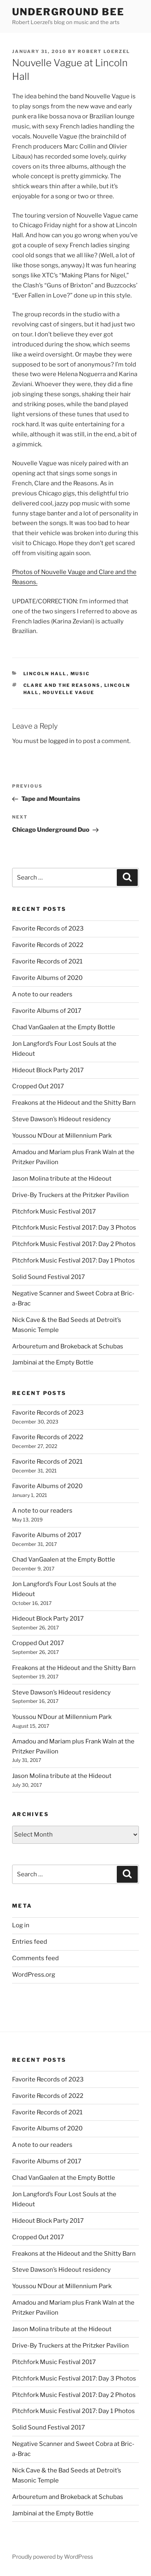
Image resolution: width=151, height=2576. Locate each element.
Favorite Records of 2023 (48, 928)
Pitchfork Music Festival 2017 (54, 1211)
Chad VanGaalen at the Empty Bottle (63, 1027)
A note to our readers (42, 994)
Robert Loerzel (104, 51)
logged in (61, 741)
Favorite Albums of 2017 (46, 1010)
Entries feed (29, 1941)
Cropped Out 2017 (38, 1086)
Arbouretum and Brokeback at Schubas (67, 1346)
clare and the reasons (62, 685)
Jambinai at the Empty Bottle (52, 1362)
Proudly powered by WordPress (52, 2556)
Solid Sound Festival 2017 (48, 1277)
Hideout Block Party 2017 (48, 1070)
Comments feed (35, 1958)
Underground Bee (68, 12)
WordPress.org (33, 1974)
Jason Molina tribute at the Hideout (62, 1178)
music (80, 673)
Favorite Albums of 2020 (47, 978)
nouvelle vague (69, 692)
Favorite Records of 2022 (47, 945)
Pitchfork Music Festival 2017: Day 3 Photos (74, 1227)
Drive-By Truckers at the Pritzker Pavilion (70, 1195)
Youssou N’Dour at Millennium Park (62, 1135)
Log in (20, 1925)
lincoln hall (45, 673)
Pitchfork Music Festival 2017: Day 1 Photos (73, 1260)
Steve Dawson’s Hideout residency (61, 1119)
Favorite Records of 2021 (47, 961)
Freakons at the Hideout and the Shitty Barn (74, 1102)
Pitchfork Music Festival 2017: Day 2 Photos (74, 1244)
